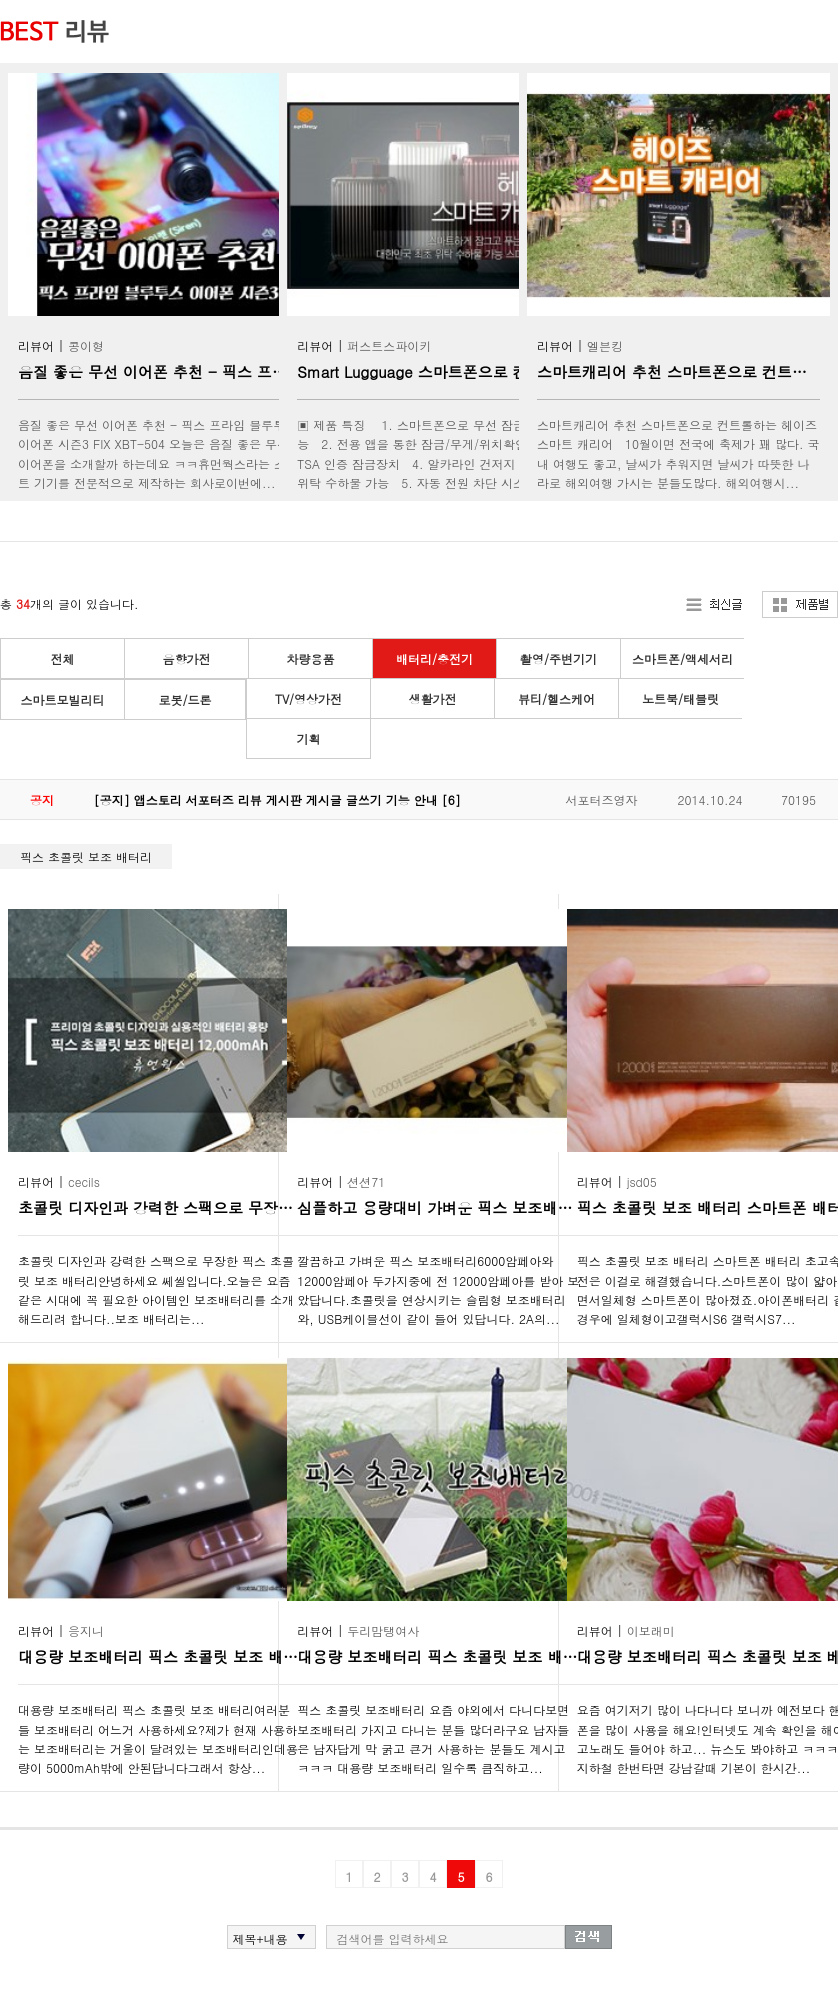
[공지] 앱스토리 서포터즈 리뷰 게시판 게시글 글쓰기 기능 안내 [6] (277, 799)
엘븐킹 (605, 345)
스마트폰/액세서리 (682, 658)
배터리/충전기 (434, 658)
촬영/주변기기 (558, 658)
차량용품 (311, 658)
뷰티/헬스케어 (556, 698)
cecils (84, 1181)
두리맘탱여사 (383, 1630)
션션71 (366, 1181)
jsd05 (642, 1181)
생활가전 (433, 698)
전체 (63, 658)
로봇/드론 (184, 699)
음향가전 (187, 658)
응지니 (86, 1630)
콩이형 (86, 345)
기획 (309, 738)
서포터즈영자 (601, 799)
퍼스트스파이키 (389, 345)
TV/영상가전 (308, 698)
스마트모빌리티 (63, 699)
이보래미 (651, 1630)
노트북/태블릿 (680, 698)
